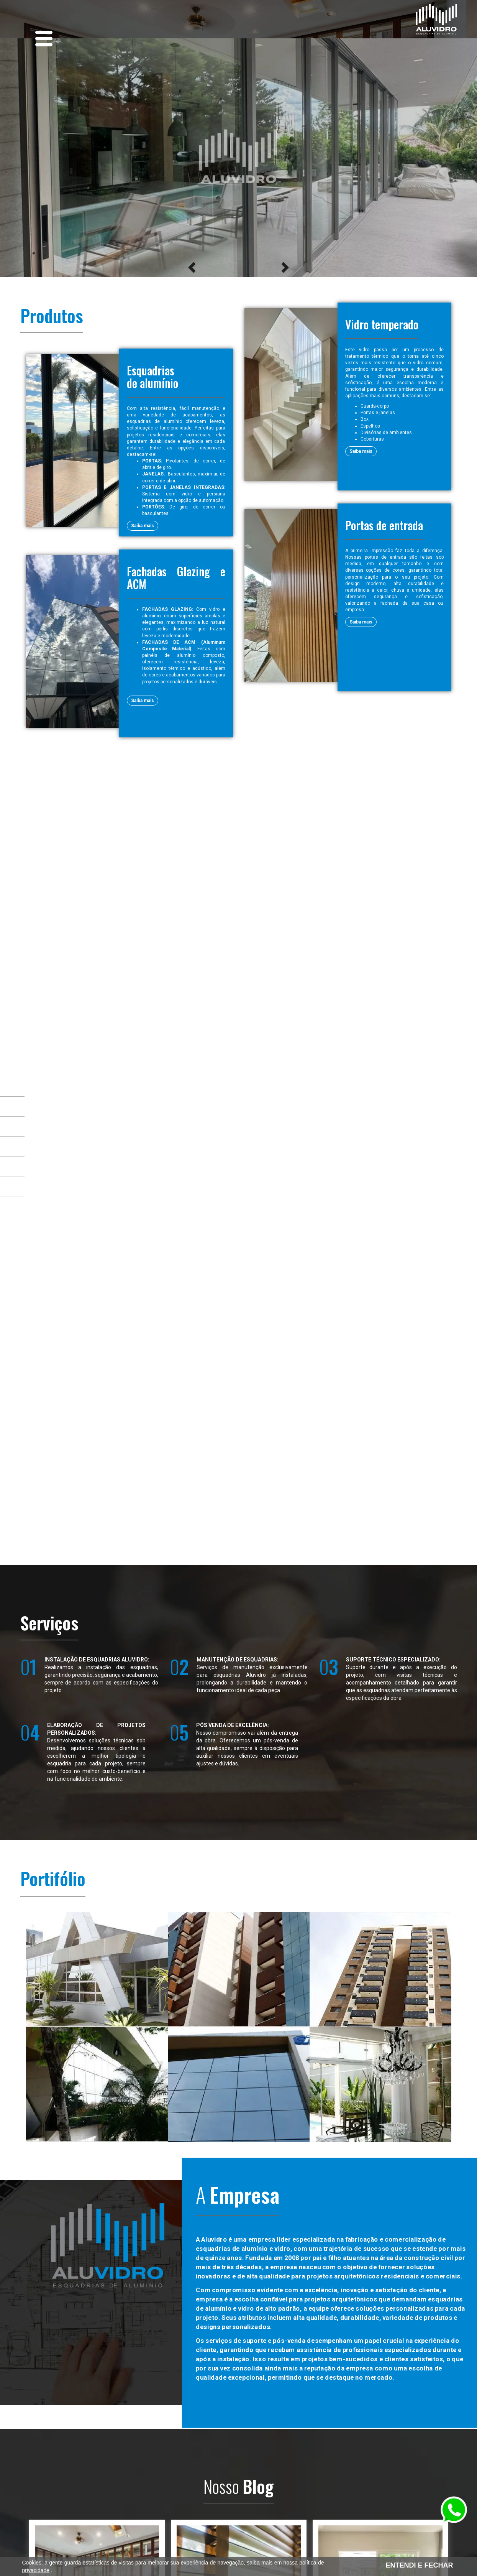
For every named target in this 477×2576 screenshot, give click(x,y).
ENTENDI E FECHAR (419, 2565)
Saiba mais (142, 525)
